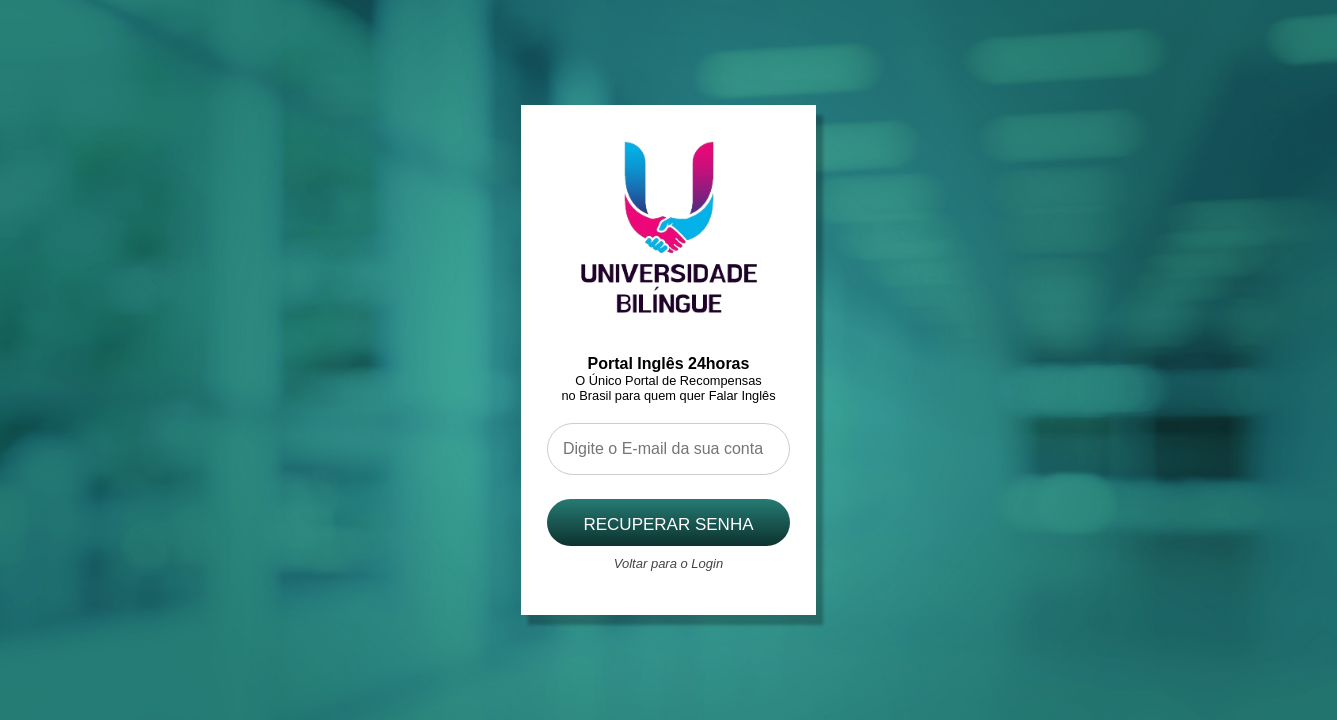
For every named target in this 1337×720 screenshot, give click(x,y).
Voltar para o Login (668, 563)
